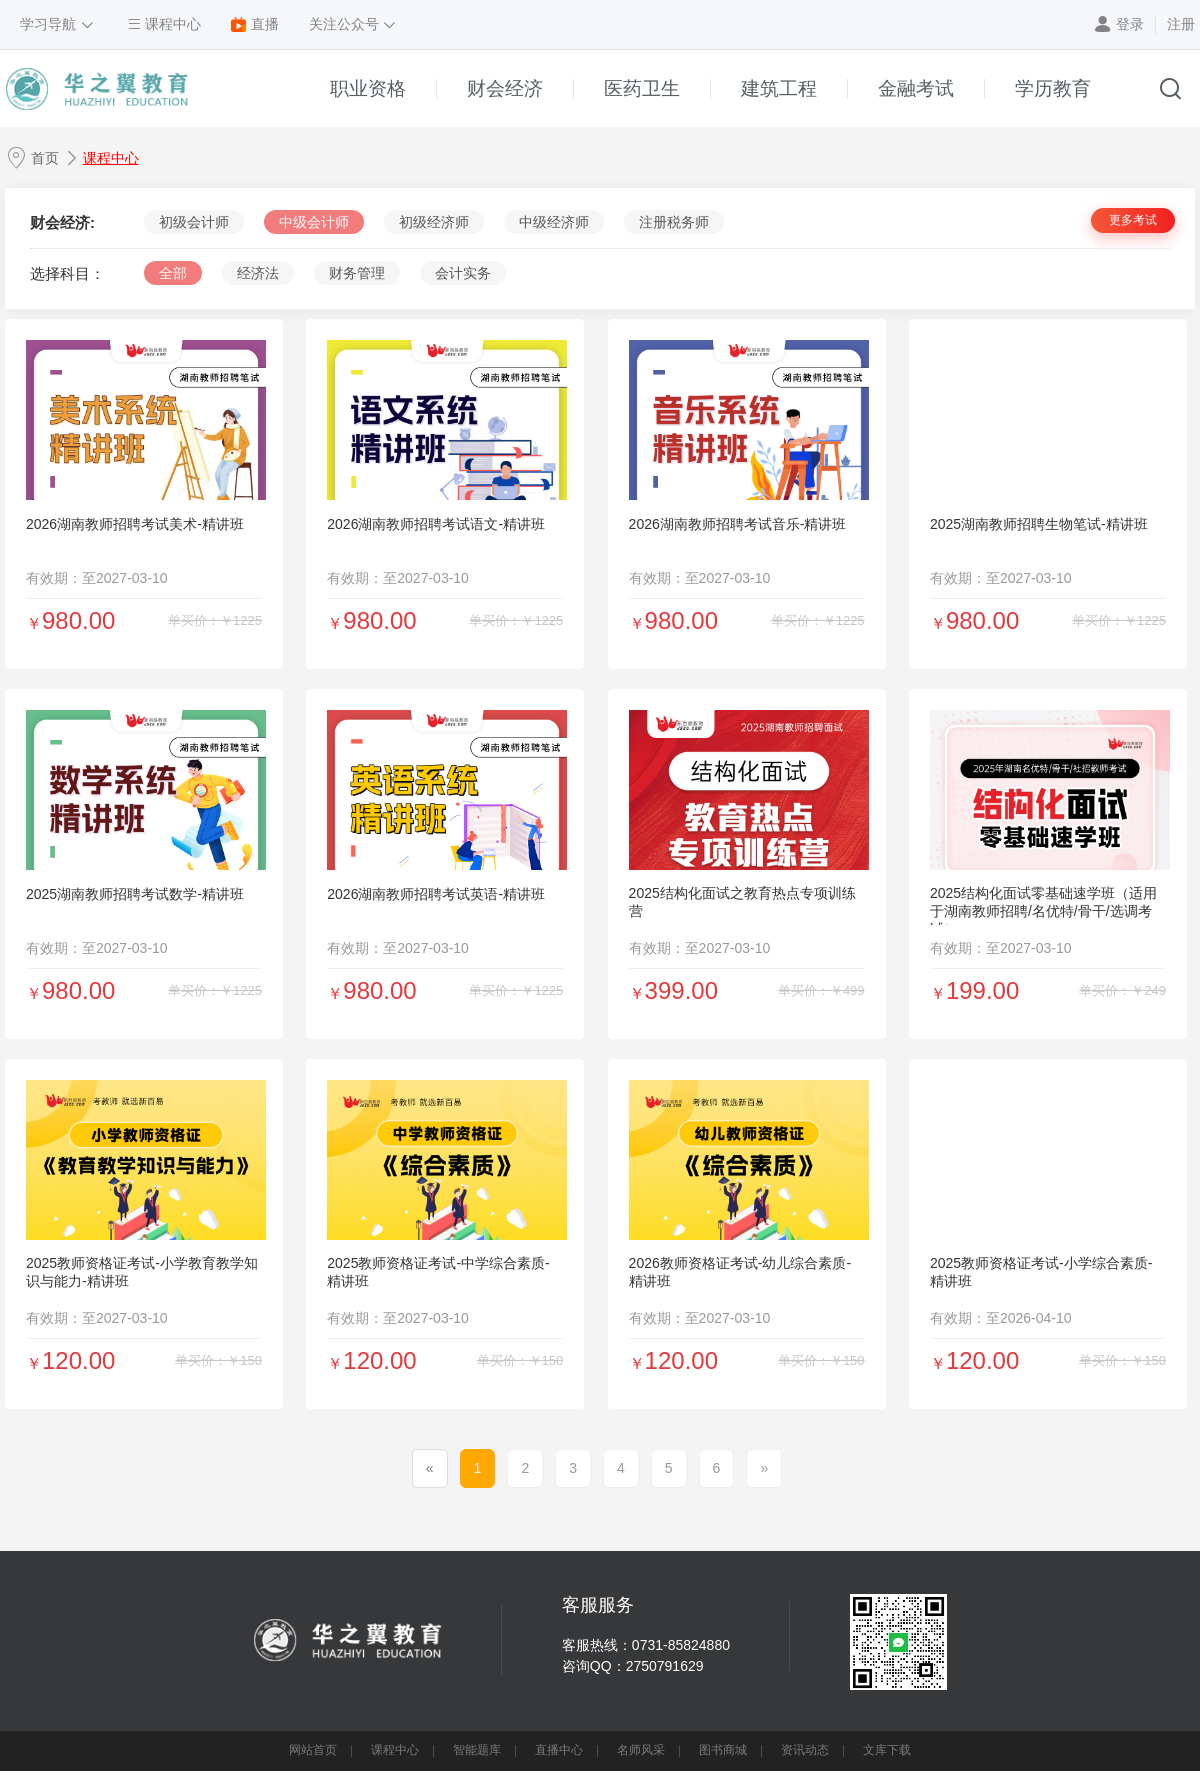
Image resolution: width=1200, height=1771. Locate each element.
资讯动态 (805, 1750)
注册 (1181, 24)
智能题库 (477, 1750)
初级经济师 (434, 222)
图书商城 (723, 1750)
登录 (1130, 24)
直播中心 (559, 1750)
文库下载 (887, 1750)
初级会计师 (194, 222)
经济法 (258, 273)
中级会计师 (314, 222)
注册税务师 (674, 222)
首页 (45, 158)
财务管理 (357, 273)
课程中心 (111, 158)
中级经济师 (554, 222)
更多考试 (1133, 220)
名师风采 (641, 1750)
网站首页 (313, 1750)
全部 (173, 273)
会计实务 (463, 273)
